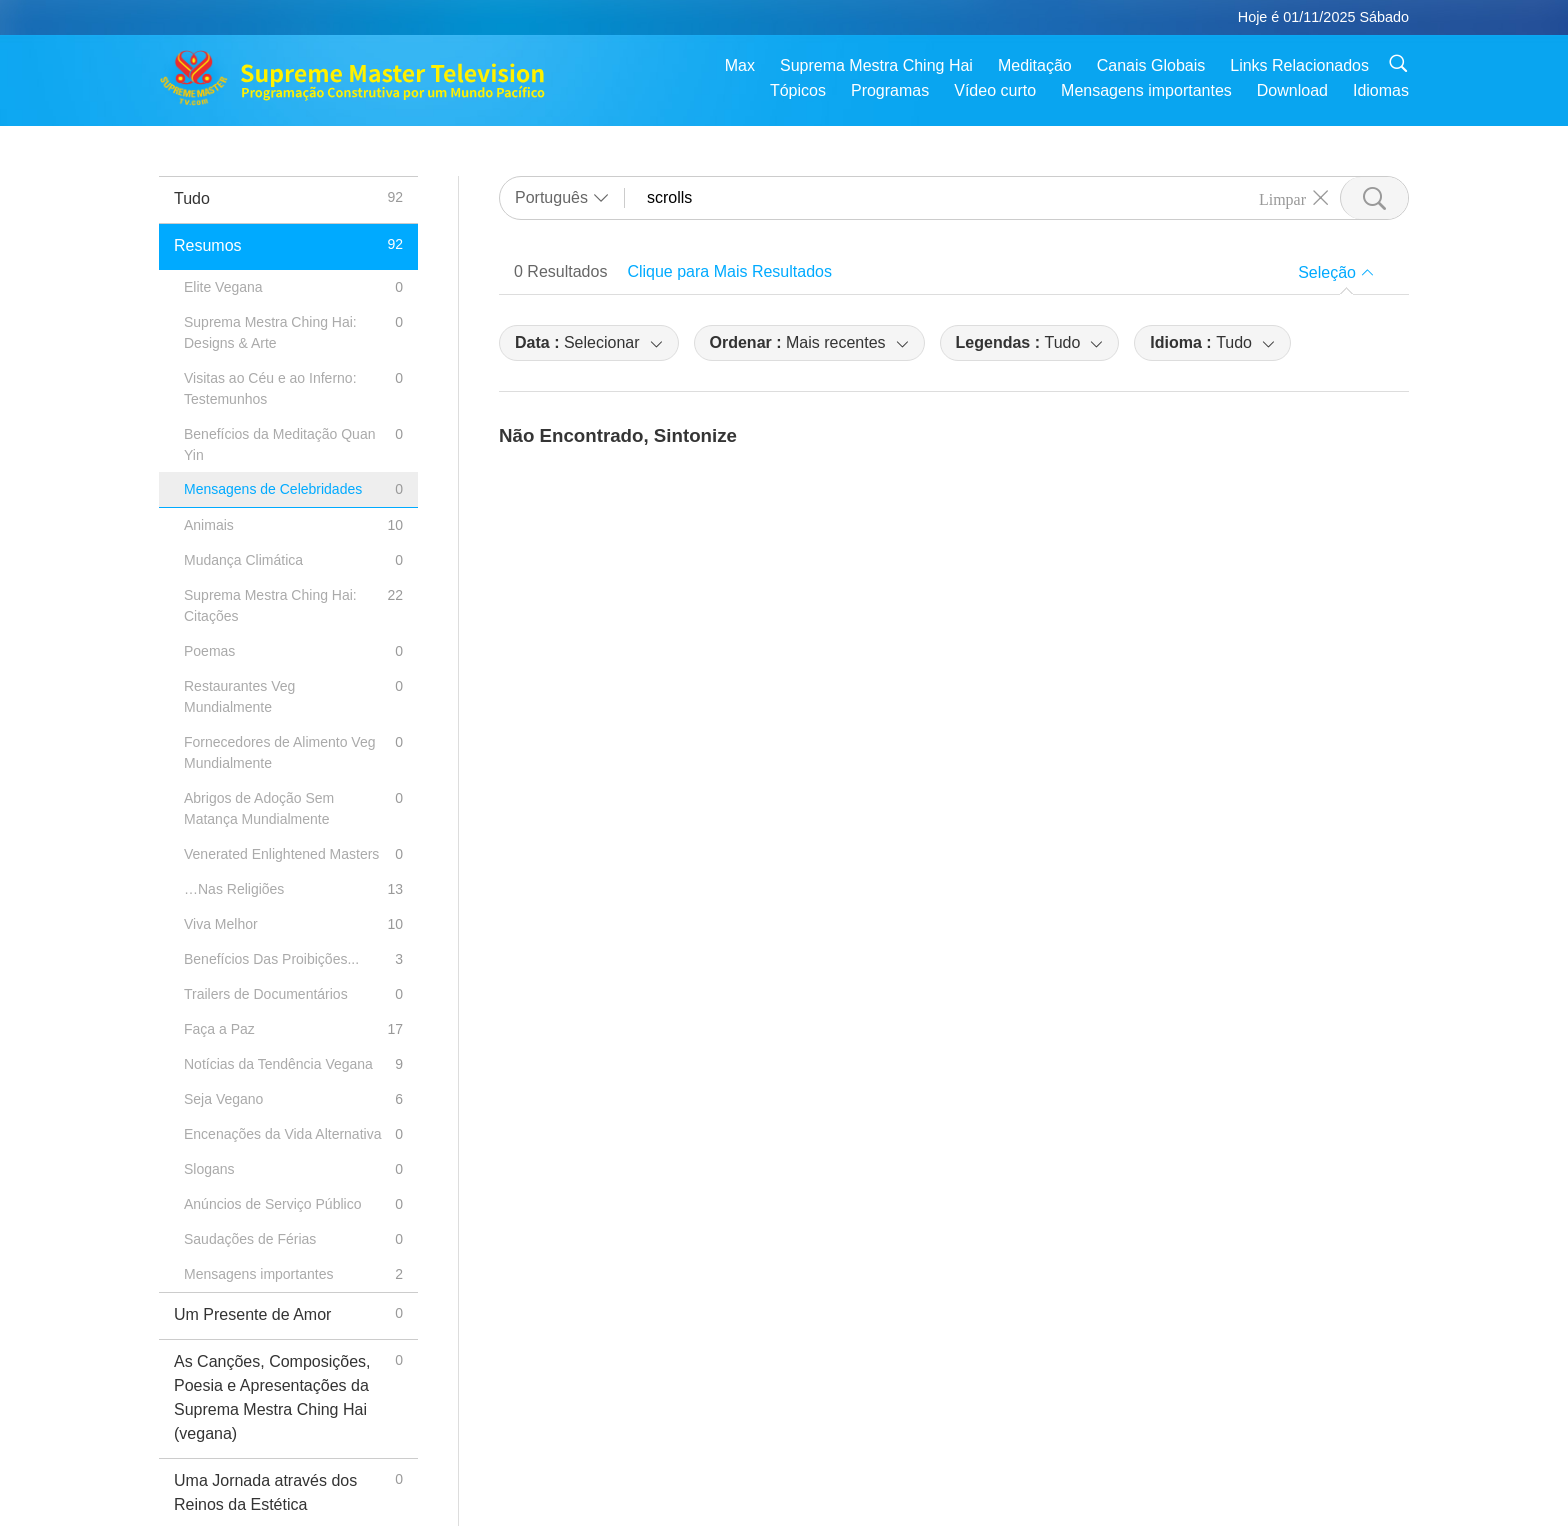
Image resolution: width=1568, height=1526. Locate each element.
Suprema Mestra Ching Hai (876, 65)
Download (1292, 90)
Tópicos (798, 90)
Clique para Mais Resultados (729, 271)
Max (740, 65)
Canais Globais (1151, 65)
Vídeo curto (995, 90)
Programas (890, 90)
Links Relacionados (1299, 65)
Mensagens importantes (1146, 90)
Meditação (1035, 65)
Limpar (1282, 198)
